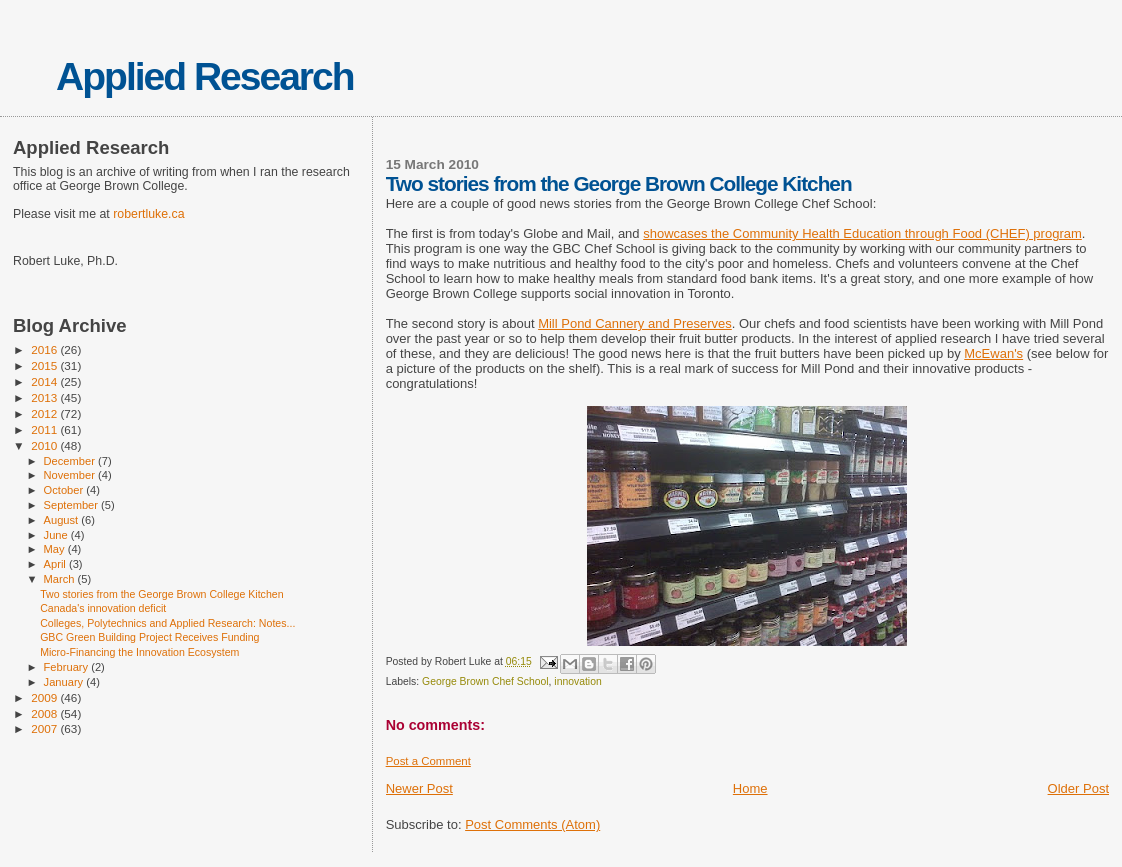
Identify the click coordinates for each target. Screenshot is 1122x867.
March (61, 579)
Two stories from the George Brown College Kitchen (161, 594)
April (56, 564)
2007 (45, 728)
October (65, 490)
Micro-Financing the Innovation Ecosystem (139, 652)
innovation (577, 681)
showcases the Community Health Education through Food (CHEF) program (862, 233)
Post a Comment (428, 761)
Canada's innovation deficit (103, 608)
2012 (45, 413)
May (56, 549)
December (71, 461)
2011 (45, 429)
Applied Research (204, 76)
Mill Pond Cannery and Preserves (635, 323)
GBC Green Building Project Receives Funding (149, 637)
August (63, 520)
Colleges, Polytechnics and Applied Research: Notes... (167, 623)
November (71, 475)
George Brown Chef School (485, 681)
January (65, 682)
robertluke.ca (148, 214)
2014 (45, 381)
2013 (45, 397)
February (68, 667)
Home (750, 788)
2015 (45, 365)
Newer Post (419, 788)
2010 (45, 445)
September (73, 505)
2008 (45, 713)
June (57, 535)
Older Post (1078, 788)
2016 (45, 349)
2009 (45, 697)
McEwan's (993, 353)
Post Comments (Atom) (532, 824)
